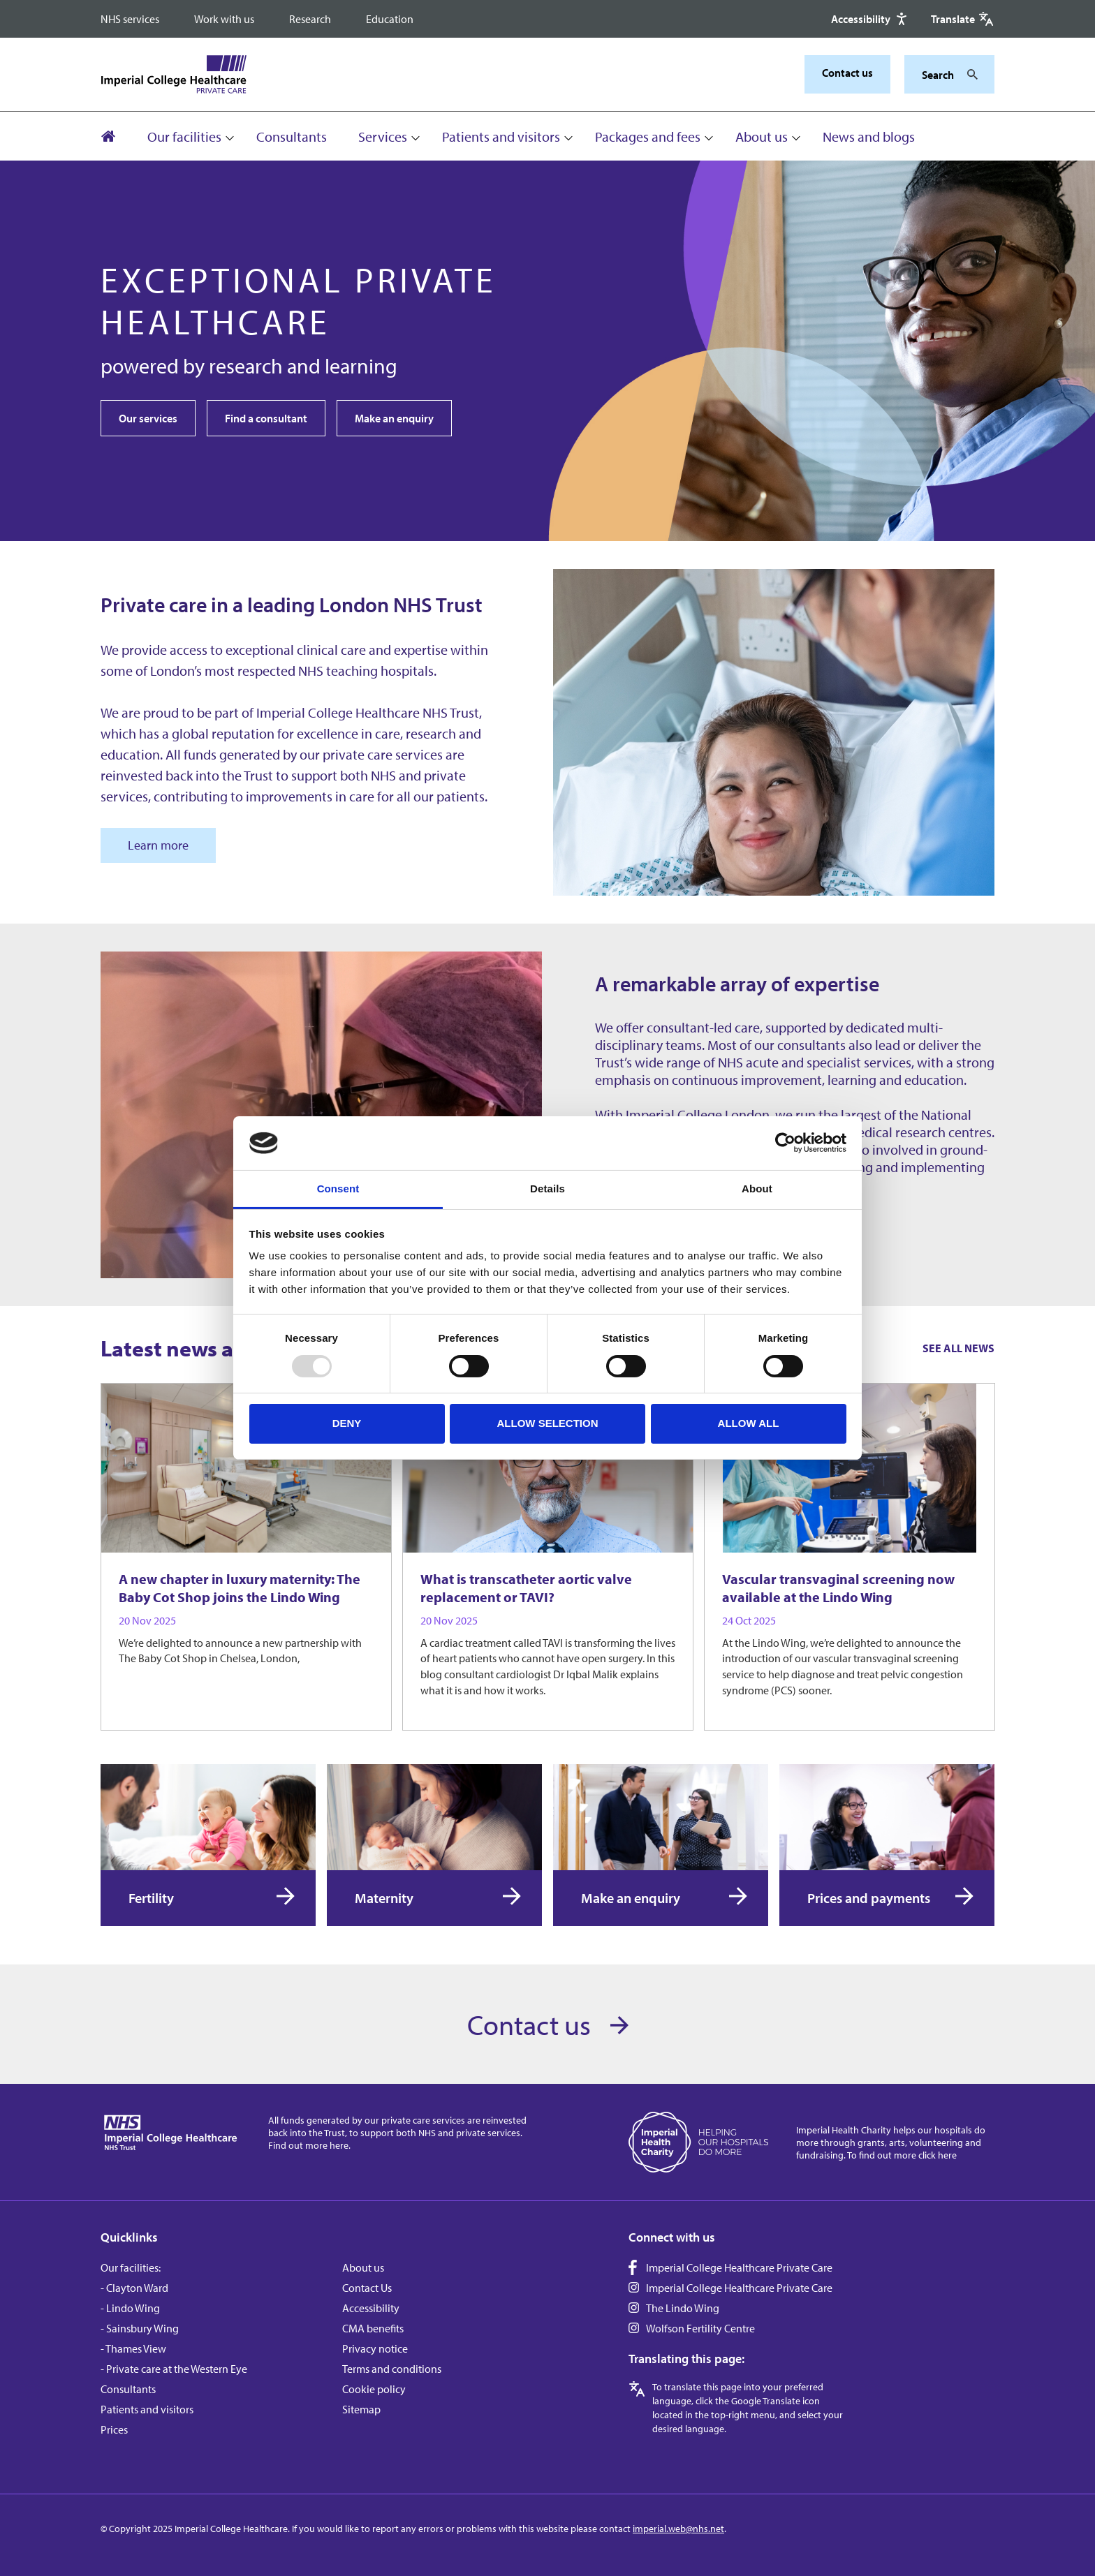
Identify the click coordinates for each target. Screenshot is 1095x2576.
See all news (958, 1348)
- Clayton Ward (134, 2288)
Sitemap (361, 2409)
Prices (114, 2429)
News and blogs (869, 136)
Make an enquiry (394, 418)
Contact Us (367, 2288)
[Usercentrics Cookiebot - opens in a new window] (785, 1142)
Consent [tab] (338, 1188)
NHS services (130, 19)
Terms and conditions (391, 2369)
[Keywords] (941, 75)
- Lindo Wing (130, 2308)
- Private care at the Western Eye (174, 2369)
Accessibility (370, 2308)
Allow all (748, 1423)
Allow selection (547, 1423)
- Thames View (133, 2348)
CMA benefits (373, 2328)
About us (761, 136)
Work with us (224, 19)
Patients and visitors (501, 136)
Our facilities (184, 136)
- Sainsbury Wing (140, 2328)
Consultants (291, 136)
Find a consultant (266, 418)
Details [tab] (547, 1188)
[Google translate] (962, 19)
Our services (148, 418)
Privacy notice (375, 2348)
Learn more (158, 845)
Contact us (847, 73)
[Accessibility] (870, 18)
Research (310, 19)
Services (382, 136)
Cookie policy (374, 2389)
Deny (347, 1423)
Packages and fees (647, 136)
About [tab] (757, 1188)
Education (389, 19)
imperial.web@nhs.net (678, 2528)
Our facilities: (131, 2267)
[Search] (968, 74)
